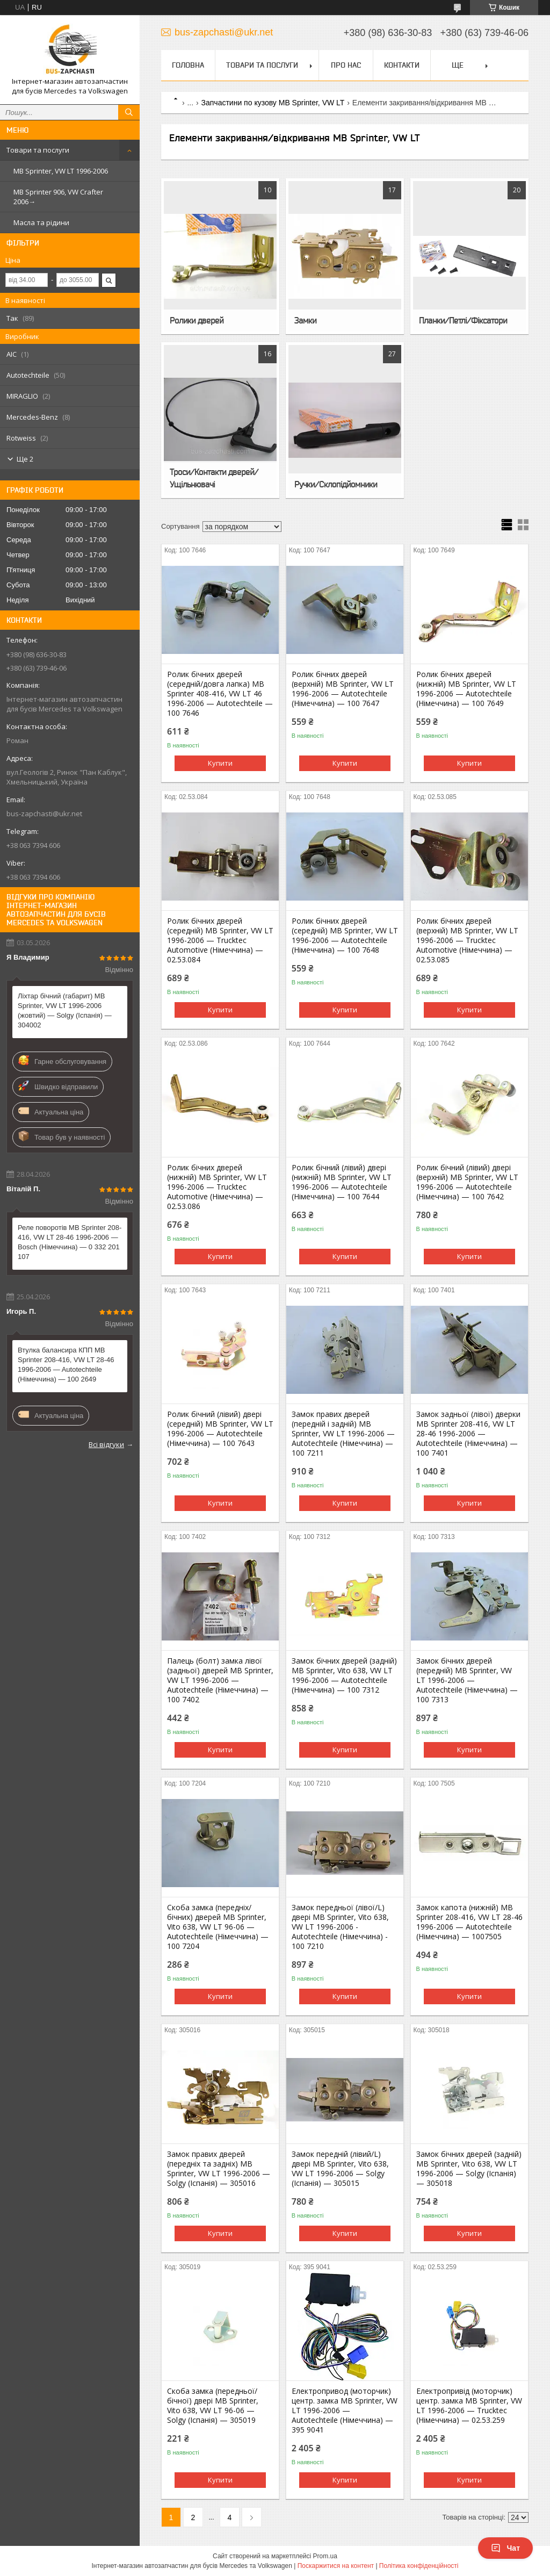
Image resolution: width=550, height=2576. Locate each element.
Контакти (401, 65)
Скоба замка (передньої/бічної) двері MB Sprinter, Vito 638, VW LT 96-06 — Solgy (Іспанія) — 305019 (212, 2405)
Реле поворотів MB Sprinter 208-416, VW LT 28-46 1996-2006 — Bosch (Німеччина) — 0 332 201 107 (69, 1242)
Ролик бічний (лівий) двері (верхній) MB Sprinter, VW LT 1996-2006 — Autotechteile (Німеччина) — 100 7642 (467, 1182)
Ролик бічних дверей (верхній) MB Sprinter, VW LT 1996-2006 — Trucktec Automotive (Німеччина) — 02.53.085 (467, 940)
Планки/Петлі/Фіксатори (463, 320)
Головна (188, 65)
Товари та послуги (37, 150)
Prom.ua (325, 2556)
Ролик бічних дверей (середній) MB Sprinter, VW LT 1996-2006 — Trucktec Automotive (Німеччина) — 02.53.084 (220, 940)
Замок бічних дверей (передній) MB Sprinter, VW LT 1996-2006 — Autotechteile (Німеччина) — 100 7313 (467, 1680)
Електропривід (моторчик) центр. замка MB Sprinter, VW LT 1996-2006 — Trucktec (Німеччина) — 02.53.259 (469, 2405)
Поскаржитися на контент (336, 2566)
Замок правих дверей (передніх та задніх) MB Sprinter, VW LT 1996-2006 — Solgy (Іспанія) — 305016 (218, 2168)
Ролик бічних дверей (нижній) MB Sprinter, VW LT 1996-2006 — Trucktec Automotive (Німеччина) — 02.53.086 (217, 1187)
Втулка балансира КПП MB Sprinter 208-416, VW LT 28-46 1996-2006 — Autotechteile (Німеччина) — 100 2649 (66, 1364)
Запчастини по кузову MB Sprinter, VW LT (273, 102)
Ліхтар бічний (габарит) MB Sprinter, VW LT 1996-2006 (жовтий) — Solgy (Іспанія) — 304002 (65, 1010)
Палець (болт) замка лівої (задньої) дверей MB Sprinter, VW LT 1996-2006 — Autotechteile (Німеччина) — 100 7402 (220, 1680)
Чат (505, 2548)
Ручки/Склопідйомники (335, 484)
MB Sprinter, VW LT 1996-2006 (60, 171)
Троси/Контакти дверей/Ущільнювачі (214, 478)
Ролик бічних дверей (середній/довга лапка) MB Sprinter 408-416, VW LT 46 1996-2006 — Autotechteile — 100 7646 (220, 694)
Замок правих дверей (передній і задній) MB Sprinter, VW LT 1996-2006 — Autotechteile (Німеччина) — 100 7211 (343, 1433)
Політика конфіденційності (419, 2566)
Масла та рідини (41, 222)
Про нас (346, 65)
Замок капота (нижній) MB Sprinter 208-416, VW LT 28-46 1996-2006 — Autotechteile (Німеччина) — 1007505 (469, 1922)
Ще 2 (25, 459)
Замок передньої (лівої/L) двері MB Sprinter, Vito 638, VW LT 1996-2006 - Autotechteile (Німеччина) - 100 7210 (340, 1927)
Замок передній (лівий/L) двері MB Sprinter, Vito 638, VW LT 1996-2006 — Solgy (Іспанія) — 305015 (340, 2168)
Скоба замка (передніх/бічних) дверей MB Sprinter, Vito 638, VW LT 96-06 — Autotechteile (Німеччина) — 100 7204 (218, 1927)
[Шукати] (129, 112)
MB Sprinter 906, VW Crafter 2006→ (58, 196)
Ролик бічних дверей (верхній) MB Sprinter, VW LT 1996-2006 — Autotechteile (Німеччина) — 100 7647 (343, 689)
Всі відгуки (106, 1444)
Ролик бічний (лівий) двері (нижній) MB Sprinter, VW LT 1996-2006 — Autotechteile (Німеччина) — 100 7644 (342, 1182)
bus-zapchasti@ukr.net (44, 813)
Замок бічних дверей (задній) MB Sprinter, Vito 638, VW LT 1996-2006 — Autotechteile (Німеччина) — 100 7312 (344, 1675)
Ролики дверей (196, 320)
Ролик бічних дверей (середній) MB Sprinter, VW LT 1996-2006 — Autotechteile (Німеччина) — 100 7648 (345, 935)
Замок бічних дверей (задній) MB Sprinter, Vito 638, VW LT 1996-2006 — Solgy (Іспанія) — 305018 (469, 2168)
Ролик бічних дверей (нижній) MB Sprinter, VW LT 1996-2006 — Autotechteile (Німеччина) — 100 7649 (466, 689)
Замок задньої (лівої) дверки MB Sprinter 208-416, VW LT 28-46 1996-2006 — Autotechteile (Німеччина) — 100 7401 (468, 1433)
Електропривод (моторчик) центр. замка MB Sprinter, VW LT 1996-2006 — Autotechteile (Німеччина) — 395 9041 (344, 2410)
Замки (305, 320)
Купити (220, 763)
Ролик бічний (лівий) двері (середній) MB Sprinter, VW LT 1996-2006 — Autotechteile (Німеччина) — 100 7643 (220, 1428)
